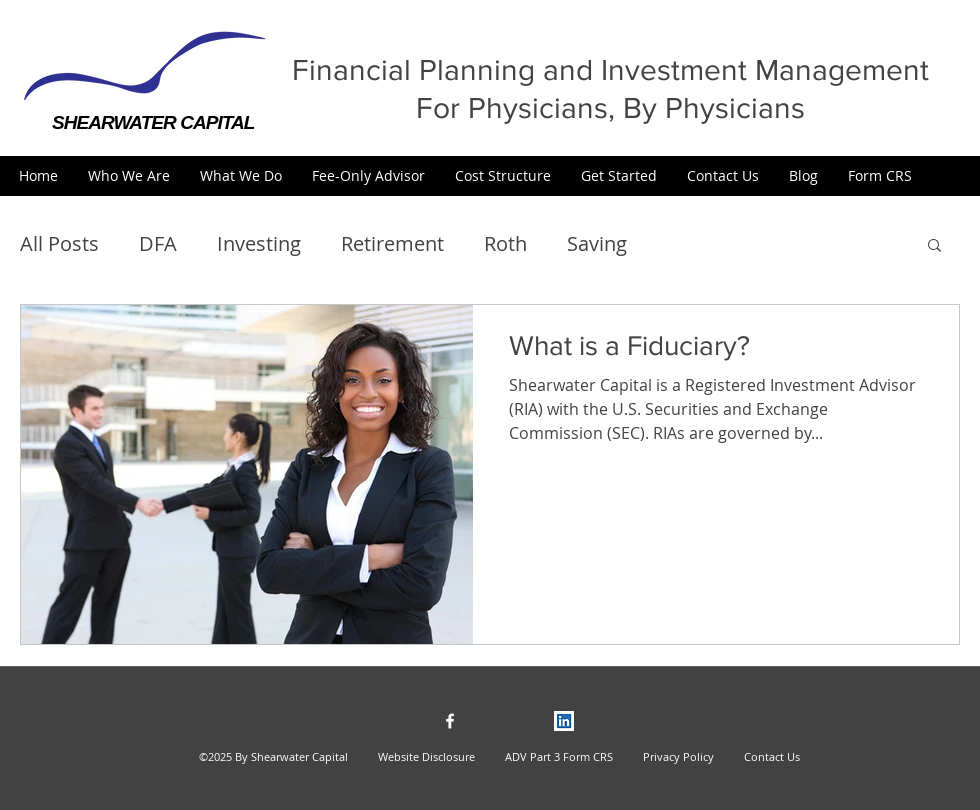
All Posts (59, 243)
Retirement (392, 243)
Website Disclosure (426, 756)
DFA (158, 243)
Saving (597, 243)
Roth (505, 243)
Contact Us (772, 756)
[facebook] (450, 721)
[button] (129, 175)
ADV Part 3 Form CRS (559, 756)
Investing (259, 243)
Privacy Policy (669, 756)
